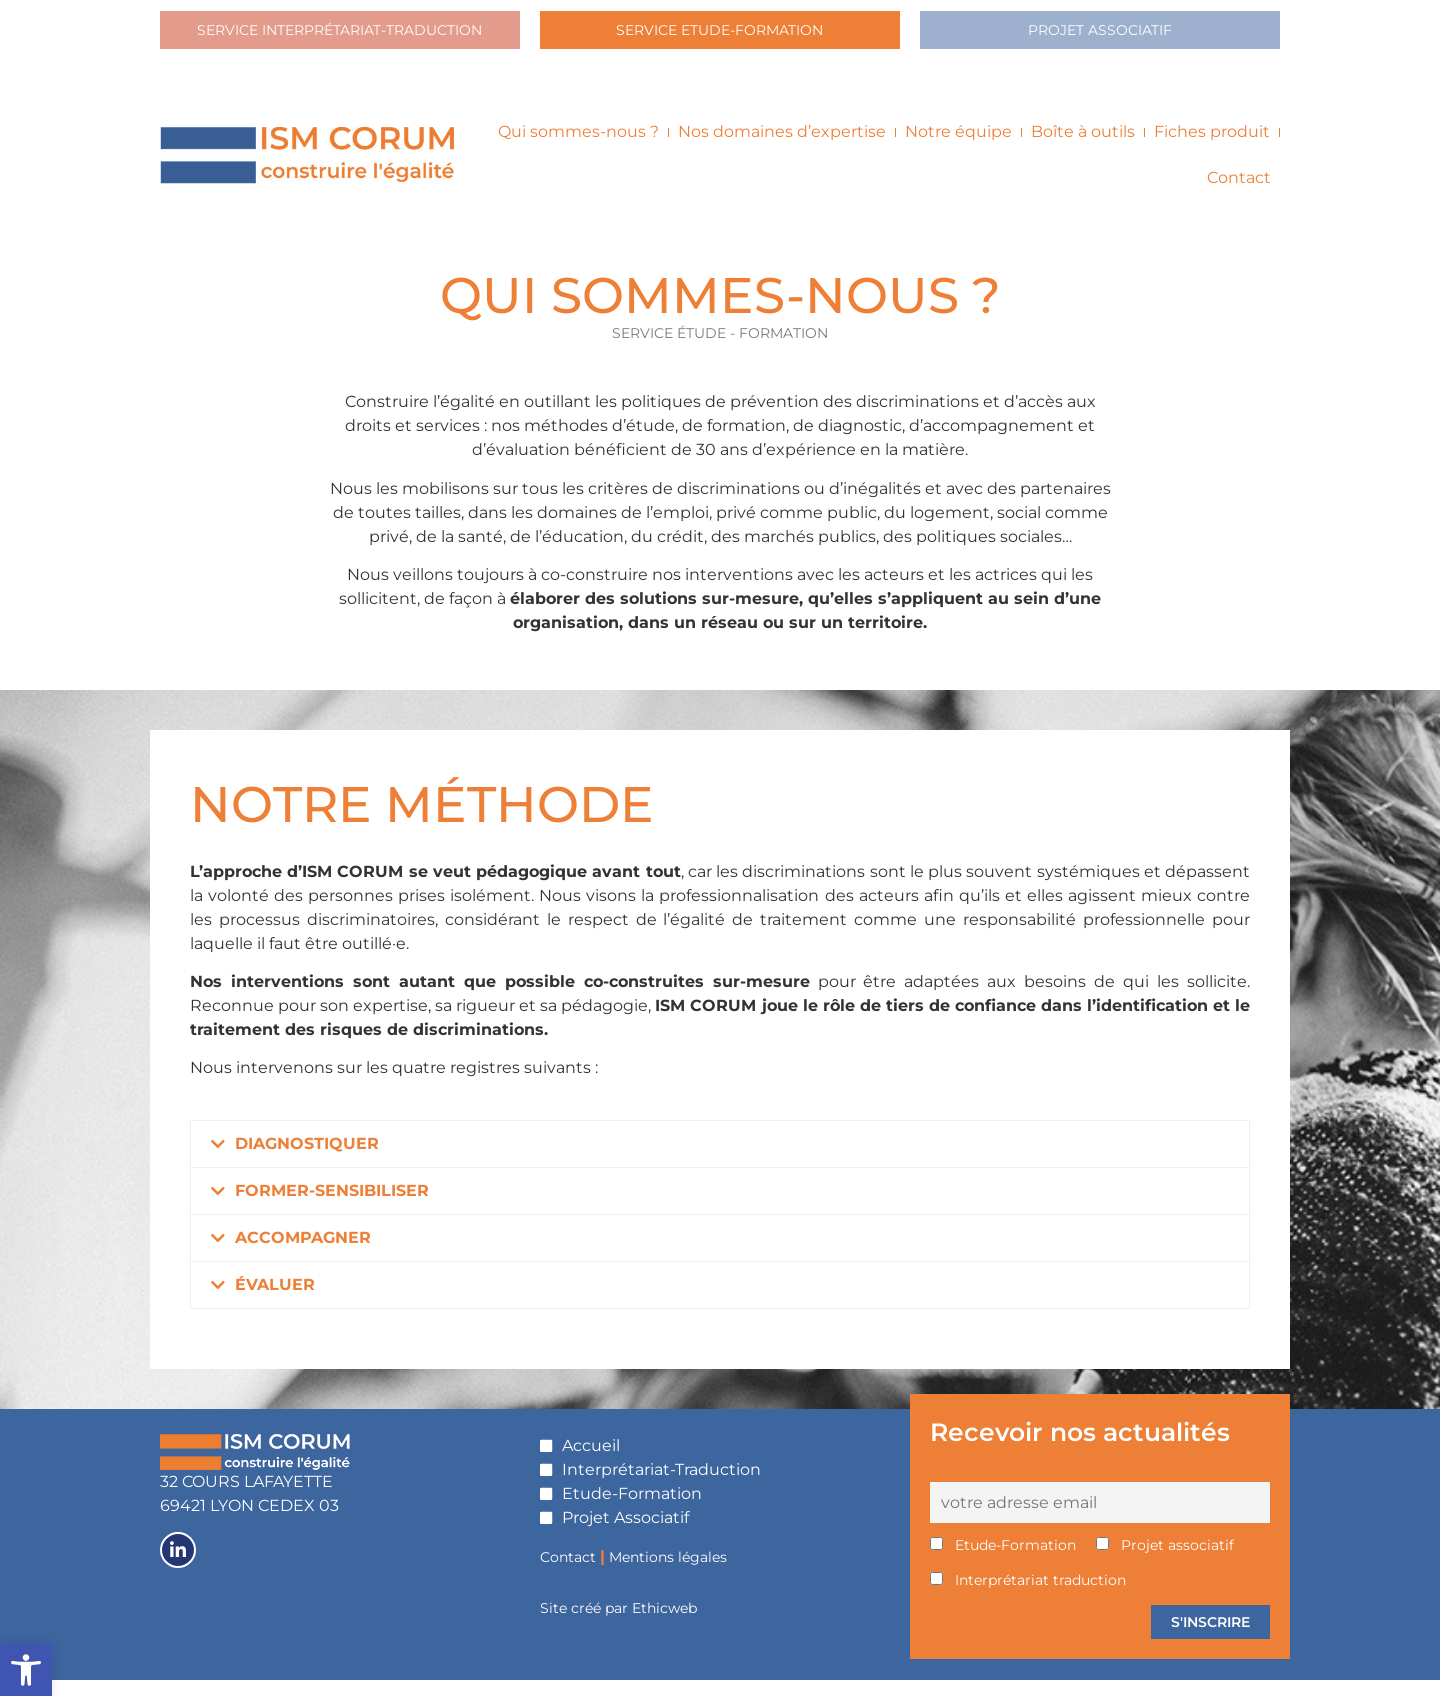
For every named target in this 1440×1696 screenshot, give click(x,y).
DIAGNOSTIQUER (307, 1158)
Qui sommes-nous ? (578, 147)
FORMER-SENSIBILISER (332, 1205)
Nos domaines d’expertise (782, 147)
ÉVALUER (275, 1299)
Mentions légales (668, 1572)
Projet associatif (1165, 1561)
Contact (1239, 193)
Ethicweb (664, 1624)
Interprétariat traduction (1028, 1596)
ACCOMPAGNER (303, 1252)
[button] (720, 1159)
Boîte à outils (1083, 147)
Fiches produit (1212, 147)
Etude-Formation (1003, 1561)
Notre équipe (958, 147)
